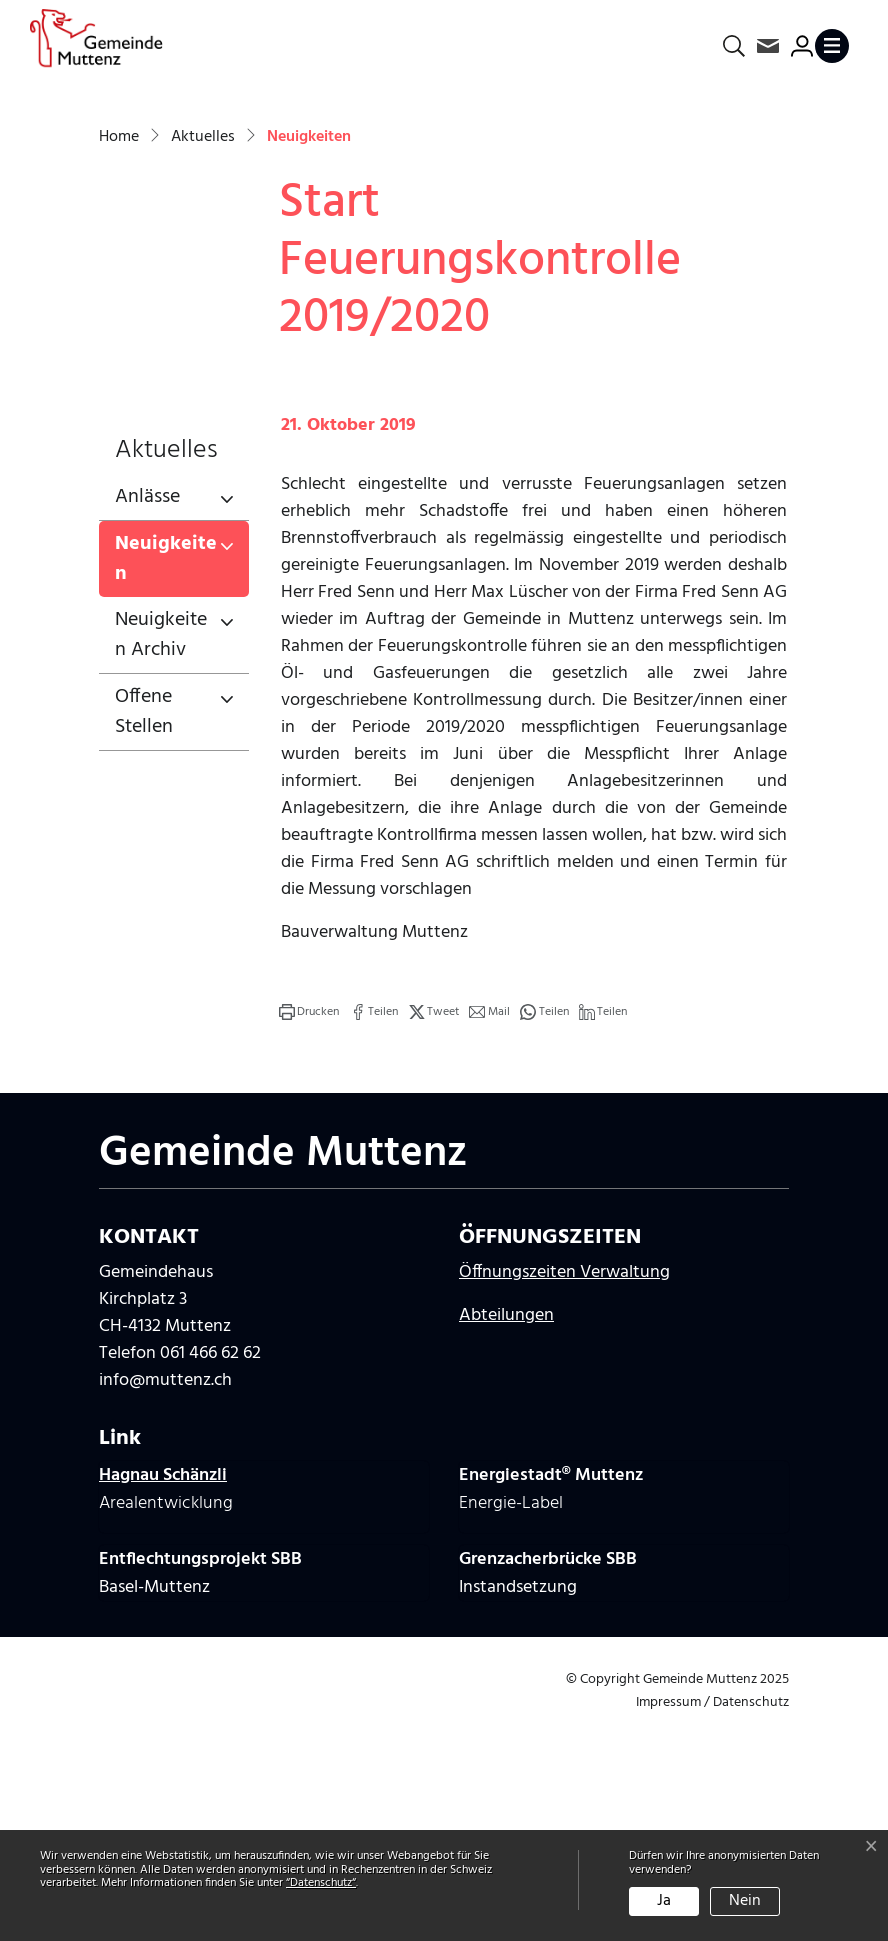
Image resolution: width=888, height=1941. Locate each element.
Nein (745, 1901)
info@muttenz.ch (165, 1608)
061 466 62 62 (210, 1581)
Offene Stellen (144, 939)
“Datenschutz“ (321, 1883)
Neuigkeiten (181, 789)
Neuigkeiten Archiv (161, 862)
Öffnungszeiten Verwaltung (564, 1500)
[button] (309, 1239)
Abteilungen (506, 1543)
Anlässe (147, 724)
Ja (664, 1901)
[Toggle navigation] (836, 46)
